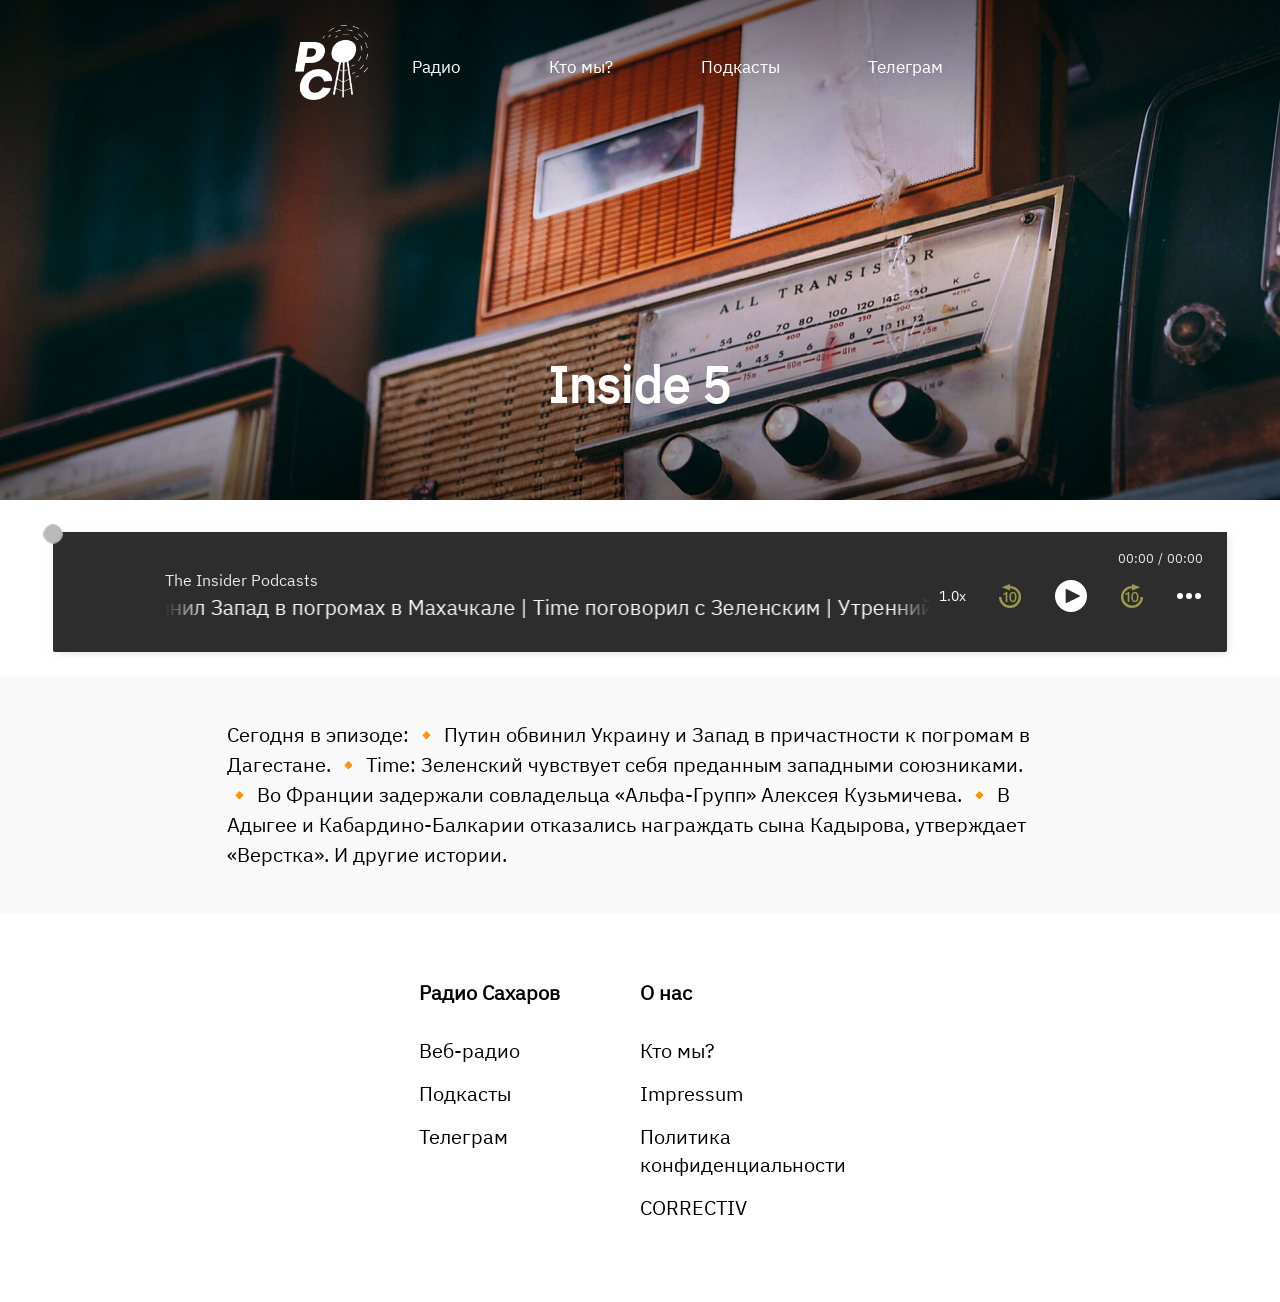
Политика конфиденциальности (743, 1150)
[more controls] (1189, 596)
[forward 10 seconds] (1132, 596)
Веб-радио (469, 1050)
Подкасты (740, 67)
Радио (436, 67)
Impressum (691, 1093)
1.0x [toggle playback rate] (952, 596)
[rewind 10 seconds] (1010, 596)
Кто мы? (581, 67)
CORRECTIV (693, 1207)
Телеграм (905, 67)
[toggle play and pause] (1071, 596)
